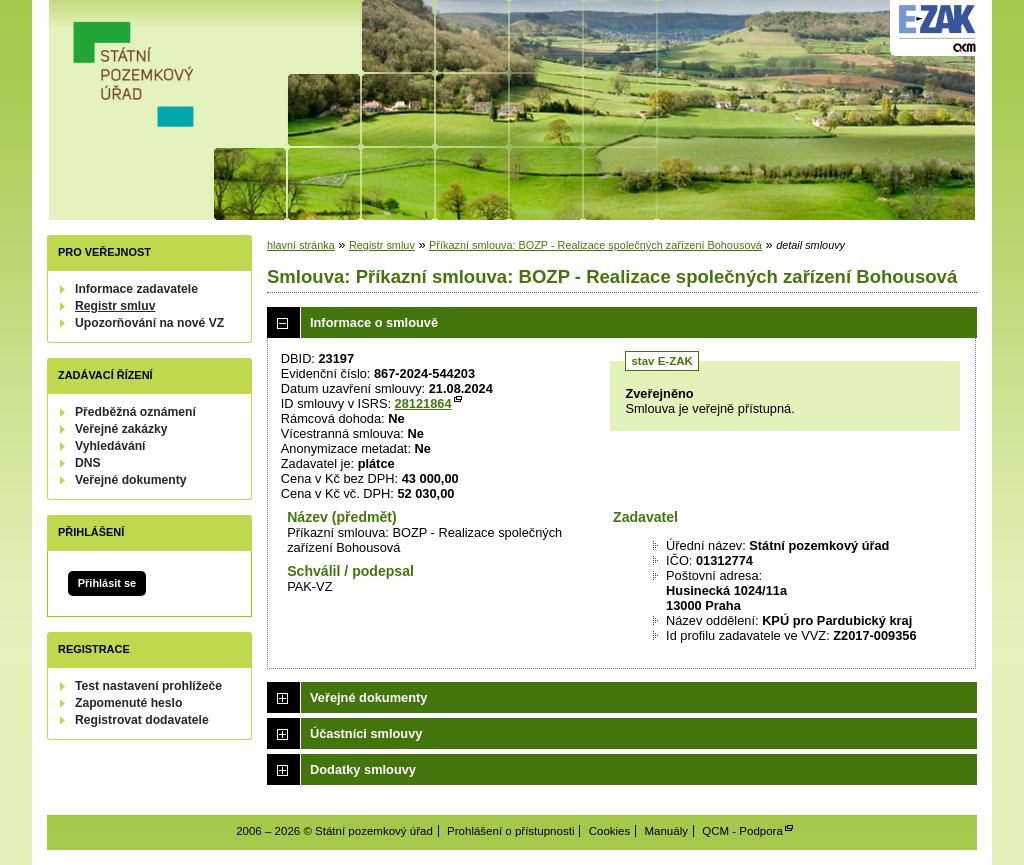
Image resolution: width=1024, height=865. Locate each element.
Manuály (666, 831)
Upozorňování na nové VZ (149, 323)
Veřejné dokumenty (130, 480)
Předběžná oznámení (135, 412)
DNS (88, 463)
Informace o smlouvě (374, 322)
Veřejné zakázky (121, 429)
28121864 (423, 403)
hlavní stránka (301, 245)
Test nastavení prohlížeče (148, 686)
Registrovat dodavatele (142, 720)
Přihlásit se (107, 583)
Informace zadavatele (136, 289)
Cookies (610, 831)
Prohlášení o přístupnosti (510, 831)
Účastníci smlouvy (366, 733)
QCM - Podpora (742, 831)
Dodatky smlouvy (363, 769)
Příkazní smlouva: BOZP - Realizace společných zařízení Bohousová (595, 245)
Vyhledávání (110, 446)
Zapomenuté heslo (128, 703)
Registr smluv (115, 306)
